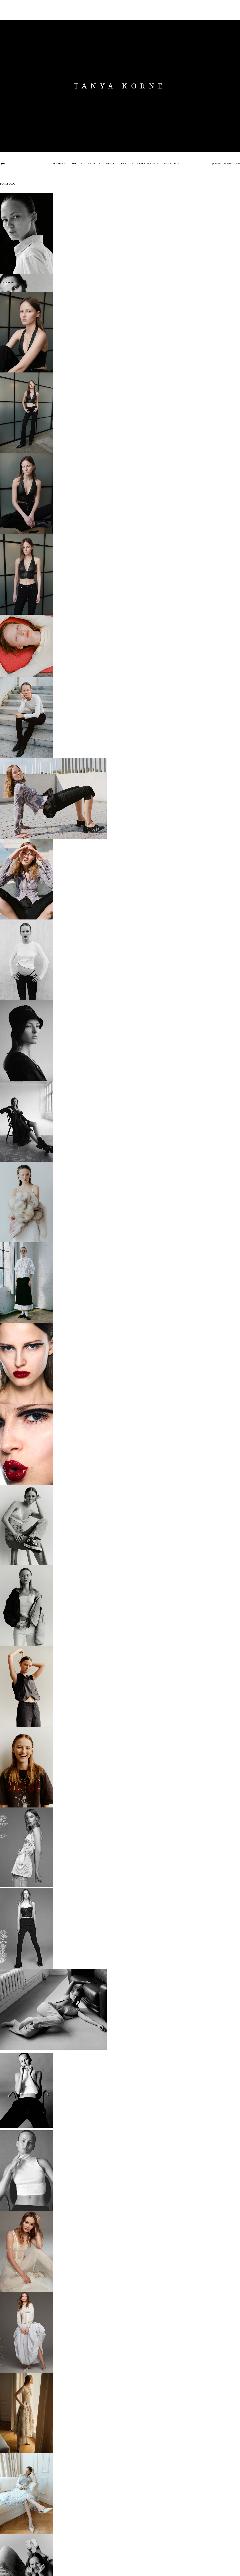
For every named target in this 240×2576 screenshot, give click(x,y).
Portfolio (216, 163)
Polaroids (228, 163)
